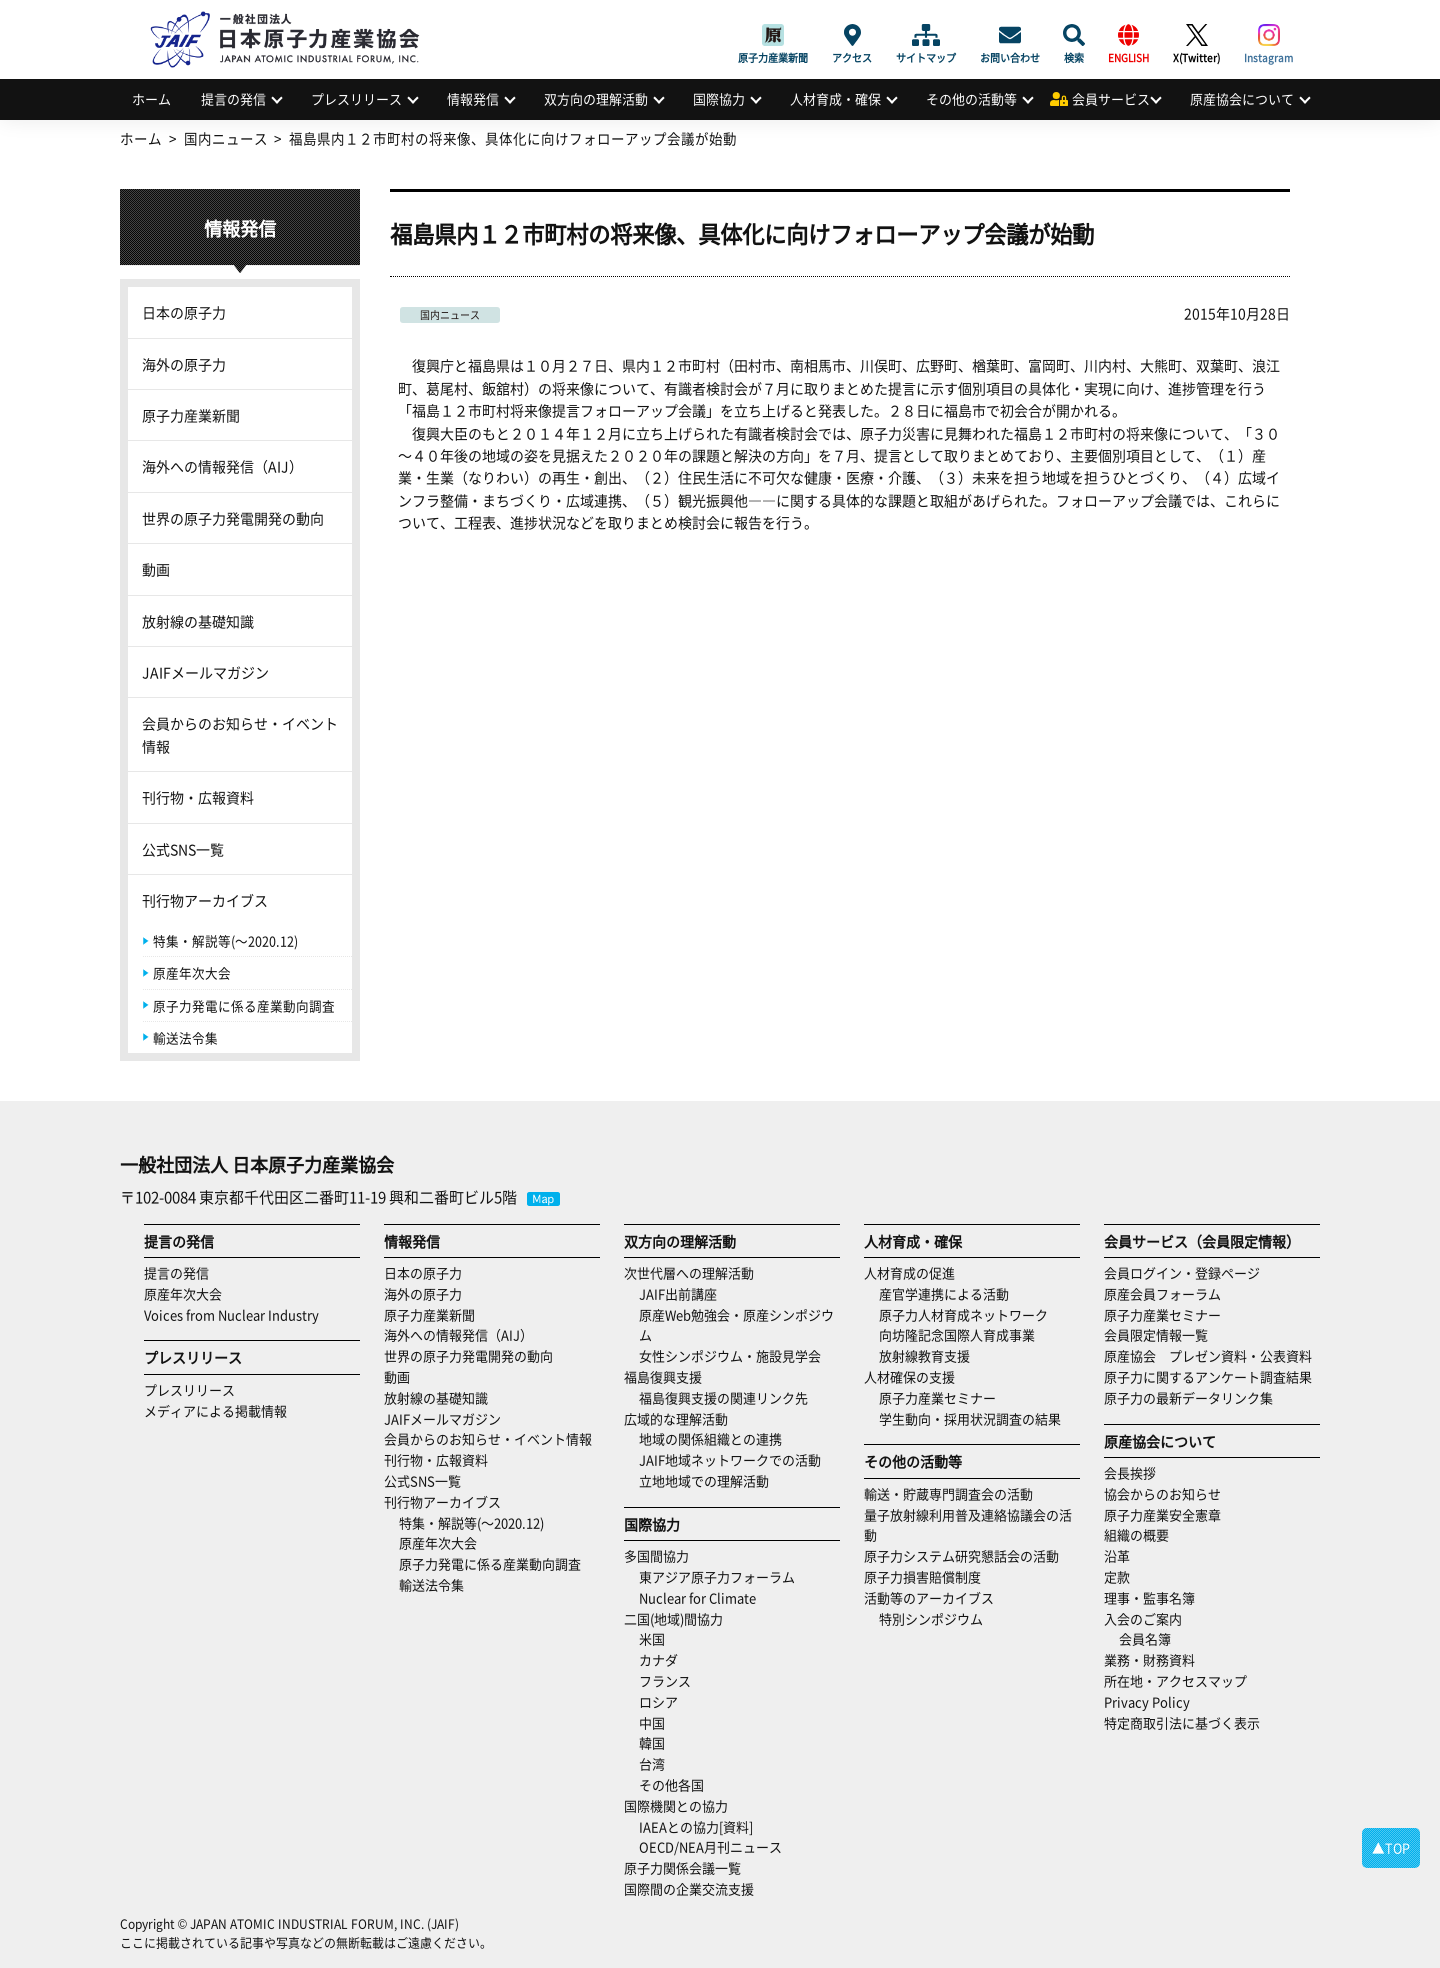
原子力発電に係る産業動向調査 (244, 1005)
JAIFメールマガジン (205, 672)
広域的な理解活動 (676, 1418)
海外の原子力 (184, 364)
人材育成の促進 (909, 1272)
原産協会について (1242, 98)
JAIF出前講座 (678, 1293)
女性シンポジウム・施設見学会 (730, 1355)
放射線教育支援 (924, 1355)
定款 (1117, 1576)
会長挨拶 (1130, 1472)
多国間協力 (656, 1555)
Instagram (1268, 35)
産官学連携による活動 (944, 1293)
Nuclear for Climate (697, 1597)
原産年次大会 (192, 972)
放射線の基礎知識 (198, 621)
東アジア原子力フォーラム (717, 1576)
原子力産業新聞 (773, 35)
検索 (1074, 35)
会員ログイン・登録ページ (1182, 1272)
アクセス (852, 35)
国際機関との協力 (676, 1805)
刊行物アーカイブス (205, 900)
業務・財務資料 (1149, 1659)
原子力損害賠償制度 (922, 1576)
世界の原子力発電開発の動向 (233, 518)
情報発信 (473, 98)
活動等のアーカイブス (929, 1597)
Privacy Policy (1147, 1701)
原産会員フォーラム (1162, 1293)
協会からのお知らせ (1162, 1493)
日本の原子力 (184, 312)
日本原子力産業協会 (295, 16)
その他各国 (671, 1784)
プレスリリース (356, 98)
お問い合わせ (1010, 35)
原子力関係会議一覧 (682, 1867)
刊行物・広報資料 (198, 797)
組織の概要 (1136, 1534)
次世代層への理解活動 (689, 1272)
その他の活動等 (971, 98)
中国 (652, 1722)
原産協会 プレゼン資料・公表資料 (1208, 1355)
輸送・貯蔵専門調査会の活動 (948, 1493)
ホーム (151, 98)
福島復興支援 (663, 1376)
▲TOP (1391, 1847)
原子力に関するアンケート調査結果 (1208, 1376)
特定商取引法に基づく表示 (1182, 1722)
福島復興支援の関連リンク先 (723, 1397)
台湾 (652, 1763)
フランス (665, 1680)
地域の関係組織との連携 (710, 1438)
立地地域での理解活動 (704, 1480)
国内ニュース (450, 314)
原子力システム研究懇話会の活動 (961, 1555)
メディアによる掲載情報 (215, 1410)
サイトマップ (926, 35)
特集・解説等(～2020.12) (225, 940)
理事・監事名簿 (1149, 1597)
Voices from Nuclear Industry (231, 1314)
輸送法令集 (185, 1037)
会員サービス (1111, 98)
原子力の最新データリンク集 (1188, 1397)
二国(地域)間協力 (673, 1618)
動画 (156, 569)
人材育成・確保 (835, 98)
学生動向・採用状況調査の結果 (976, 1418)
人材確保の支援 (909, 1376)
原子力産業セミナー (937, 1397)
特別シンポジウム (931, 1618)
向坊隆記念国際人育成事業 (957, 1334)
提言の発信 (233, 98)
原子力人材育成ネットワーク (963, 1314)
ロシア (658, 1701)
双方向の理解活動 (596, 98)
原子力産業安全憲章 (1162, 1514)
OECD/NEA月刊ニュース (710, 1846)
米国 (652, 1638)
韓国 (652, 1742)
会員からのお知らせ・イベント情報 (240, 734)
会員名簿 (1145, 1638)
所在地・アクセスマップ (1175, 1680)
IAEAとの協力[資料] (696, 1826)
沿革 (1117, 1555)
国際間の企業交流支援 (689, 1888)
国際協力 (719, 98)
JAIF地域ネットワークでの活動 (730, 1459)
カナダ (658, 1659)
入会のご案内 (1143, 1618)
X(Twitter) (1196, 35)
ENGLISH (1128, 35)
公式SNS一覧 (183, 849)
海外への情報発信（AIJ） (222, 466)
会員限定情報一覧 (1156, 1334)
